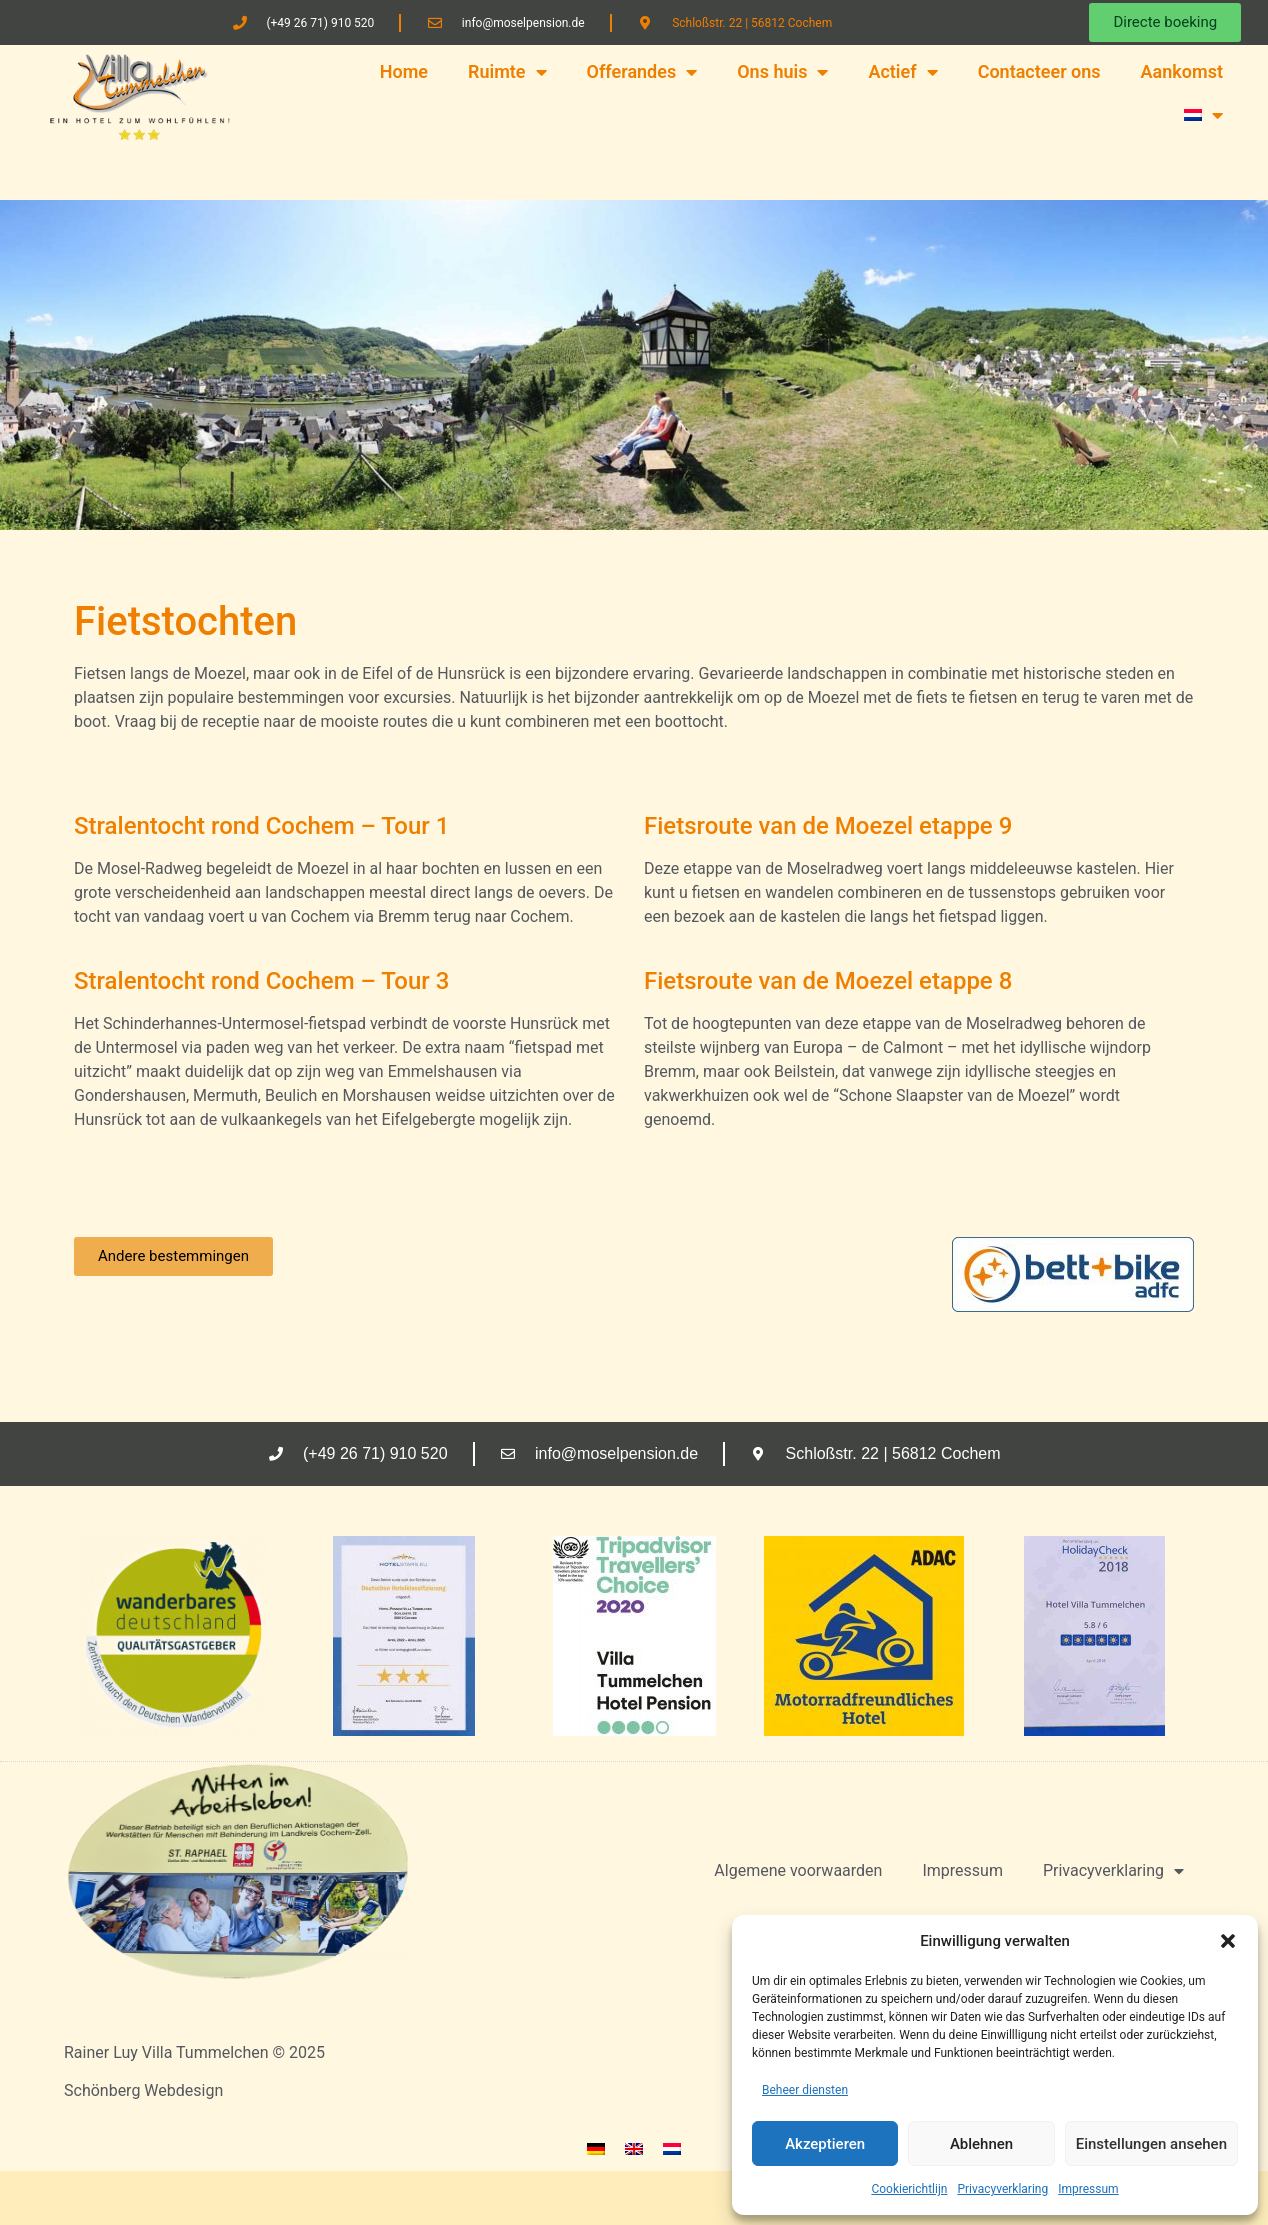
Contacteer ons (1039, 71)
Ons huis (782, 72)
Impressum (1088, 2189)
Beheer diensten (805, 2090)
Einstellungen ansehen (1151, 2144)
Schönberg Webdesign (143, 2090)
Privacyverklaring (1002, 2189)
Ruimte (507, 72)
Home (404, 71)
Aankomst (1182, 71)
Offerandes (642, 72)
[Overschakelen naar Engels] (634, 2149)
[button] (1228, 1941)
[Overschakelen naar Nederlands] (672, 2149)
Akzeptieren (825, 2144)
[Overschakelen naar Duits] (596, 2149)
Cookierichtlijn (909, 2189)
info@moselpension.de (523, 23)
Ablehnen (981, 2144)
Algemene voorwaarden (798, 1870)
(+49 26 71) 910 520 (320, 23)
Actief (902, 72)
